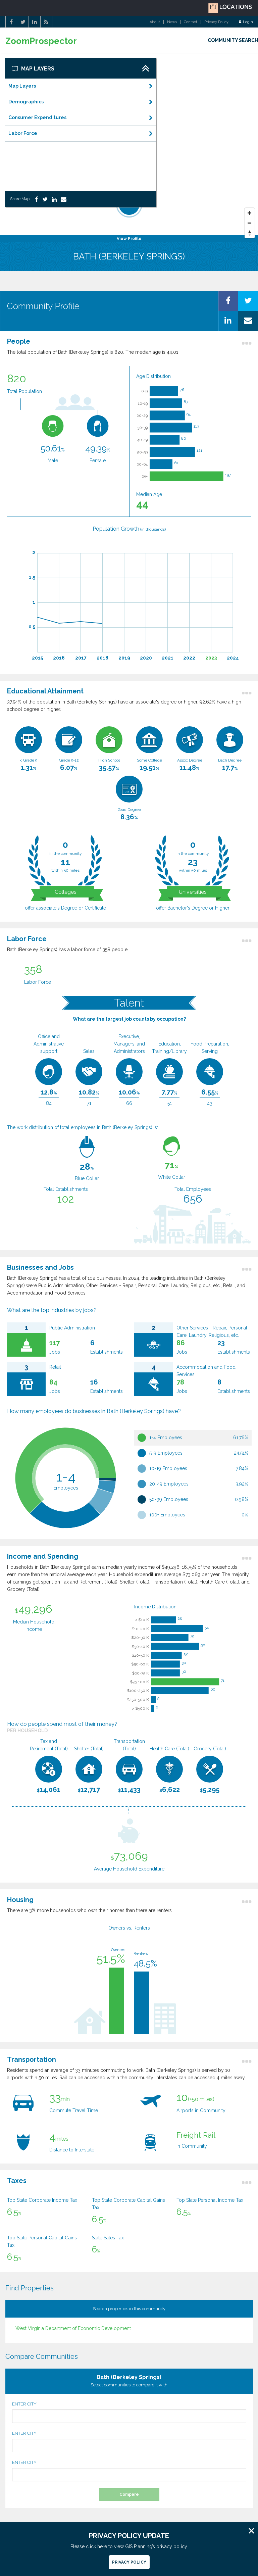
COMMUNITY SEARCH (233, 40)
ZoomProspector (41, 41)
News (172, 22)
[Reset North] (250, 233)
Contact (190, 22)
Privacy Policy (216, 22)
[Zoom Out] (250, 223)
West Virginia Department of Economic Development (73, 2328)
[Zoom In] (250, 213)
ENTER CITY (129, 2412)
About (155, 22)
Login (246, 22)
